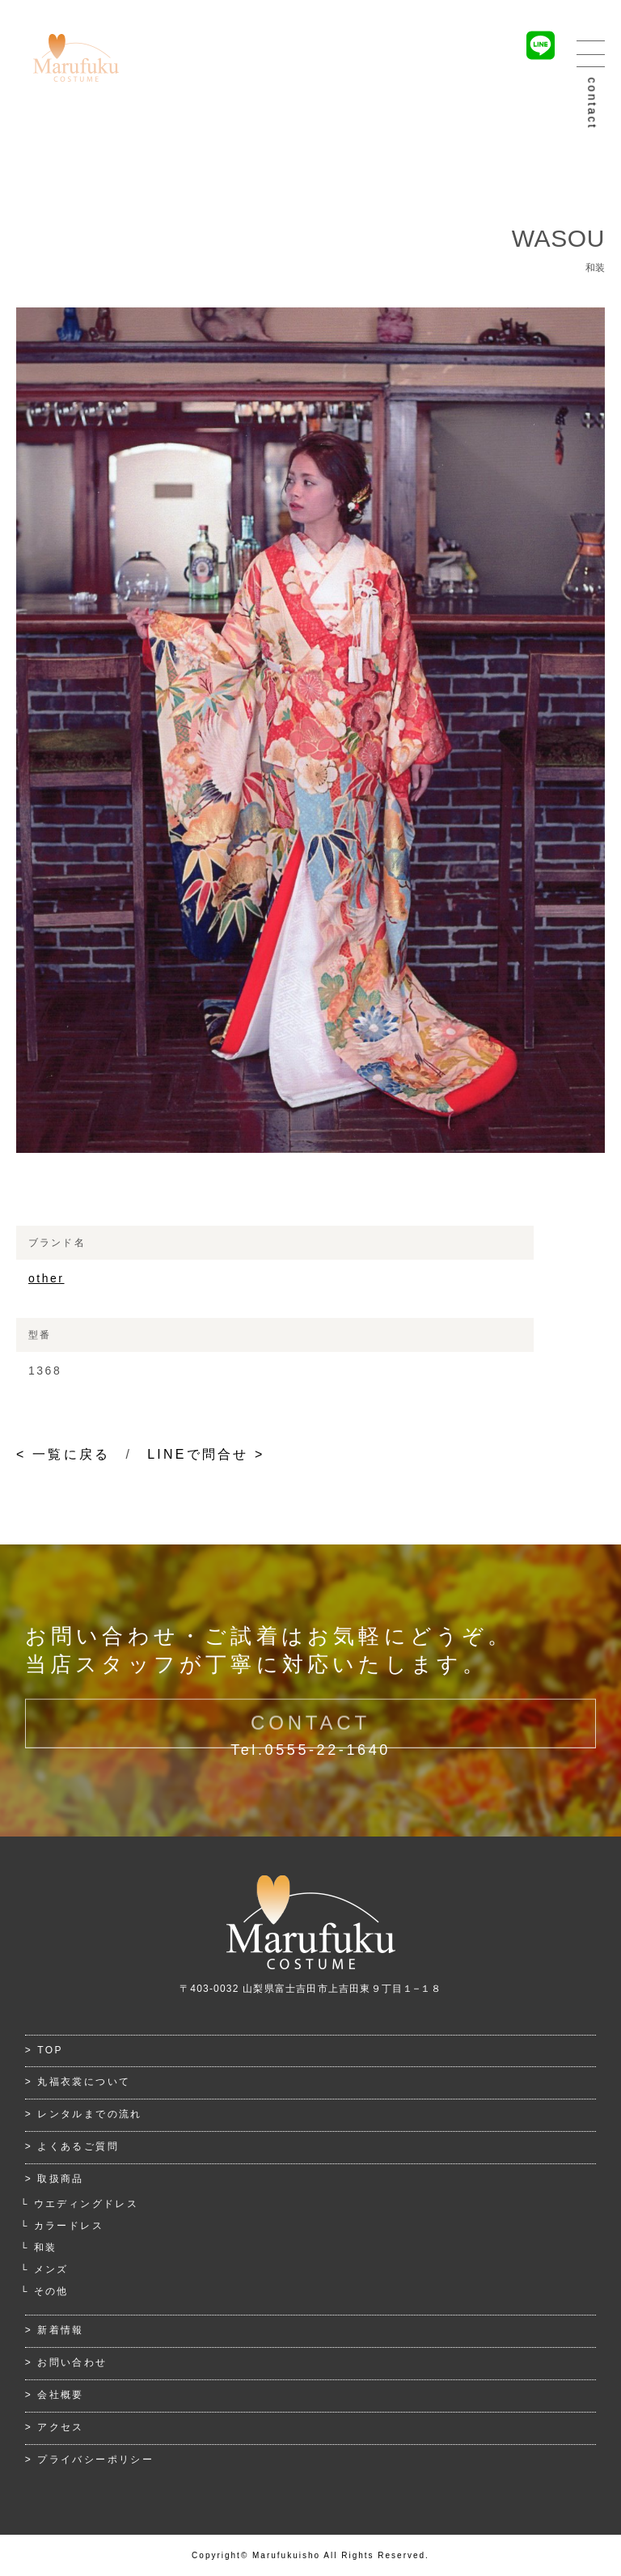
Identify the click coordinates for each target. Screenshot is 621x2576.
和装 (45, 2247)
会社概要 (60, 2394)
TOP (50, 2050)
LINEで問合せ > (205, 1454)
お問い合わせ (72, 2362)
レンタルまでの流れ (89, 2114)
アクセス (60, 2427)
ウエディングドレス (86, 2204)
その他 (51, 2291)
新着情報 (60, 2330)
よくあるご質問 (78, 2146)
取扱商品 (60, 2178)
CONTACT (310, 1735)
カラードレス (69, 2225)
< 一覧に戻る (63, 1454)
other (46, 1278)
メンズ (51, 2269)
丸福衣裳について (83, 2081)
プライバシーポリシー (95, 2459)
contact (592, 104)
